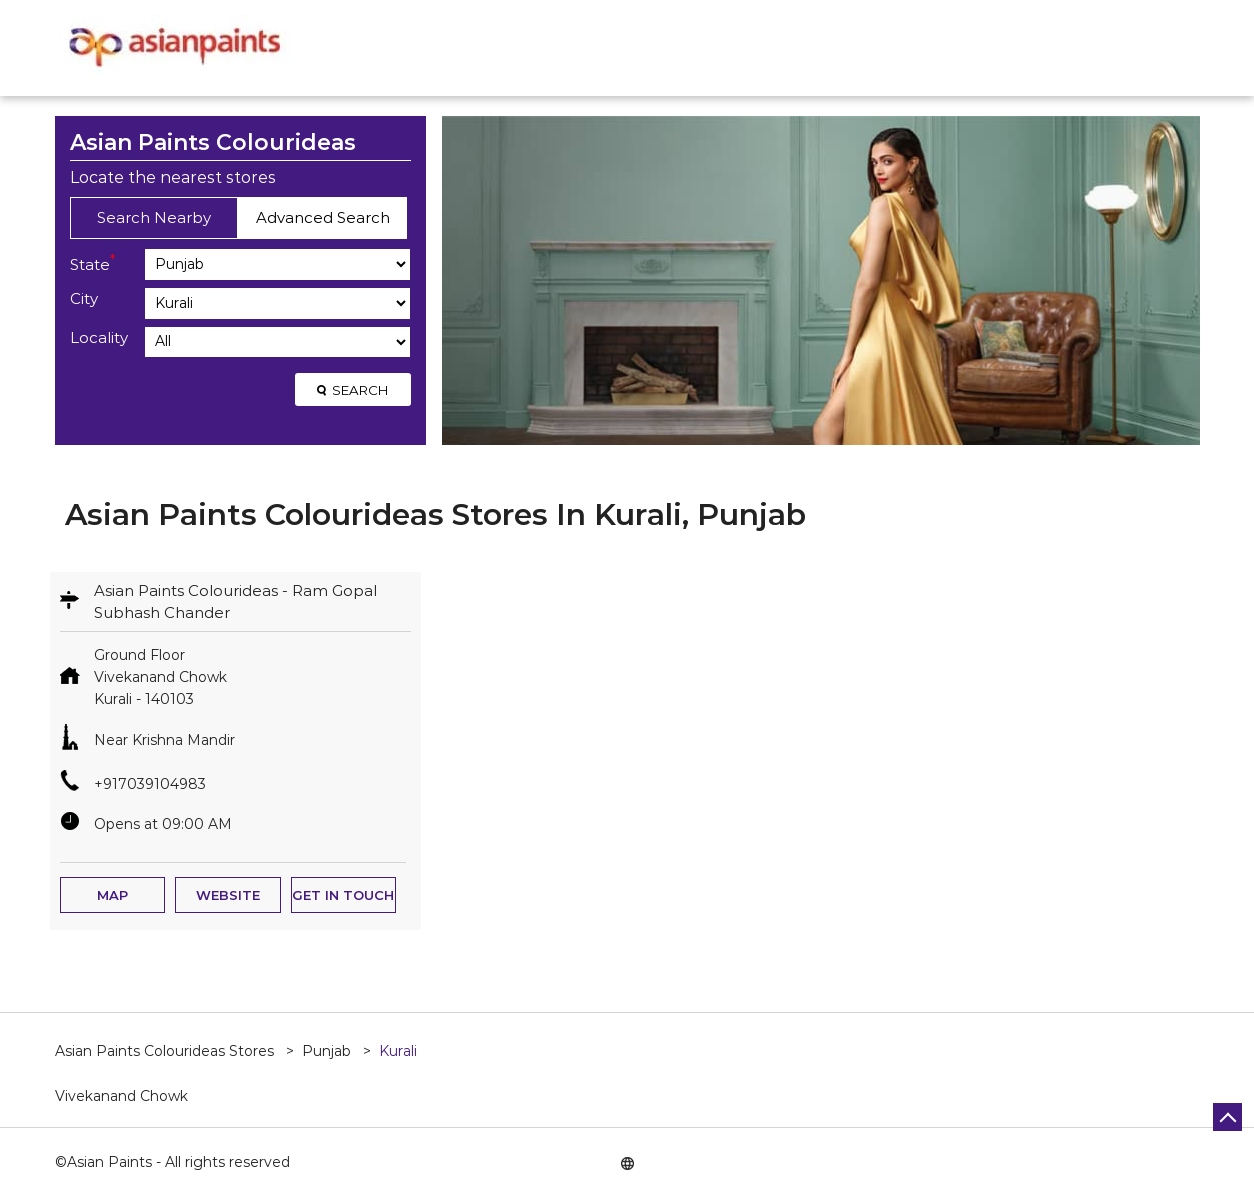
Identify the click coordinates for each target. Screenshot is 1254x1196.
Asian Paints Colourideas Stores (166, 1051)
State (92, 263)
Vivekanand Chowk (121, 1096)
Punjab (326, 1051)
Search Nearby (154, 217)
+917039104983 (150, 784)
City (84, 298)
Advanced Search (323, 217)
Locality (99, 337)
